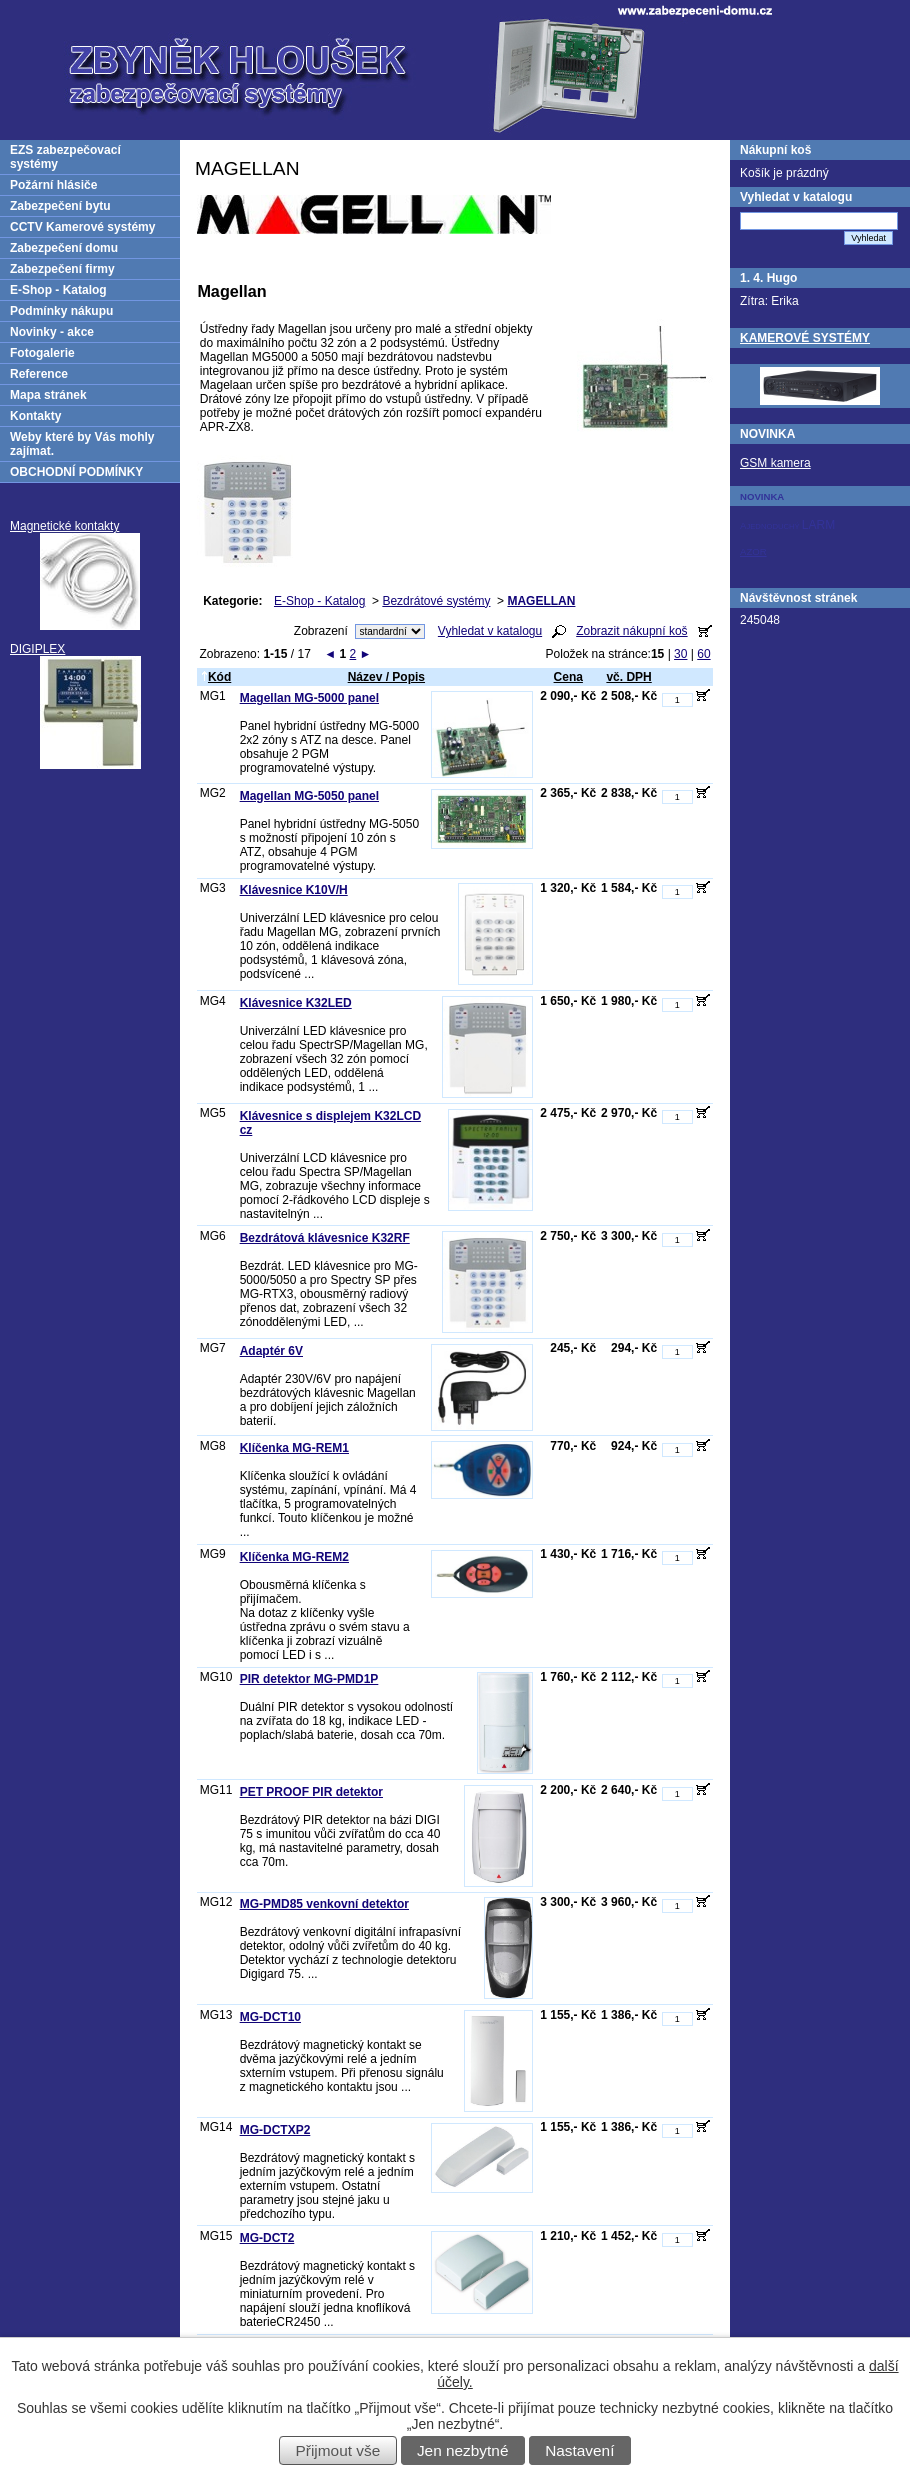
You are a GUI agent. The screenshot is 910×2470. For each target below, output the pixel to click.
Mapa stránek (48, 395)
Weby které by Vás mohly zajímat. (82, 444)
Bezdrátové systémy (436, 601)
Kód (216, 677)
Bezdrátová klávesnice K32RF (325, 1238)
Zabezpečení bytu (60, 206)
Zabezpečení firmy (62, 269)
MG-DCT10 (270, 2017)
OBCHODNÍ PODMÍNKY (76, 472)
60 (703, 654)
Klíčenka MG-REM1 (294, 1448)
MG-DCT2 (267, 2238)
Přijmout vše (338, 2450)
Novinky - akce (52, 332)
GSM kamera (775, 463)
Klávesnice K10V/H (294, 890)
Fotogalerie (42, 353)
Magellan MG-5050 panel (309, 796)
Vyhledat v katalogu (490, 631)
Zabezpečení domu (64, 248)
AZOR (753, 551)
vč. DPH (628, 677)
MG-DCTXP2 (275, 2130)
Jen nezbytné (463, 2450)
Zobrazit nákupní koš (631, 631)
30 (680, 654)
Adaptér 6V (271, 1351)
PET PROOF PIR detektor (311, 1792)
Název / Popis (386, 677)
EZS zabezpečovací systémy (65, 157)
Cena (568, 677)
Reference (39, 374)
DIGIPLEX (37, 649)
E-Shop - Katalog (319, 601)
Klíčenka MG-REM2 (294, 1557)
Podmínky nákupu (61, 311)
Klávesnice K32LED (296, 1003)
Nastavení (579, 2450)
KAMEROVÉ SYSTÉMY (805, 338)
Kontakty (35, 416)
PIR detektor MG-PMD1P (309, 1679)
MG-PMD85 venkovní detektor (324, 1904)
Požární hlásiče (53, 185)
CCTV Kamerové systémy (82, 227)
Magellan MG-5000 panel (309, 698)
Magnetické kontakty (64, 526)
